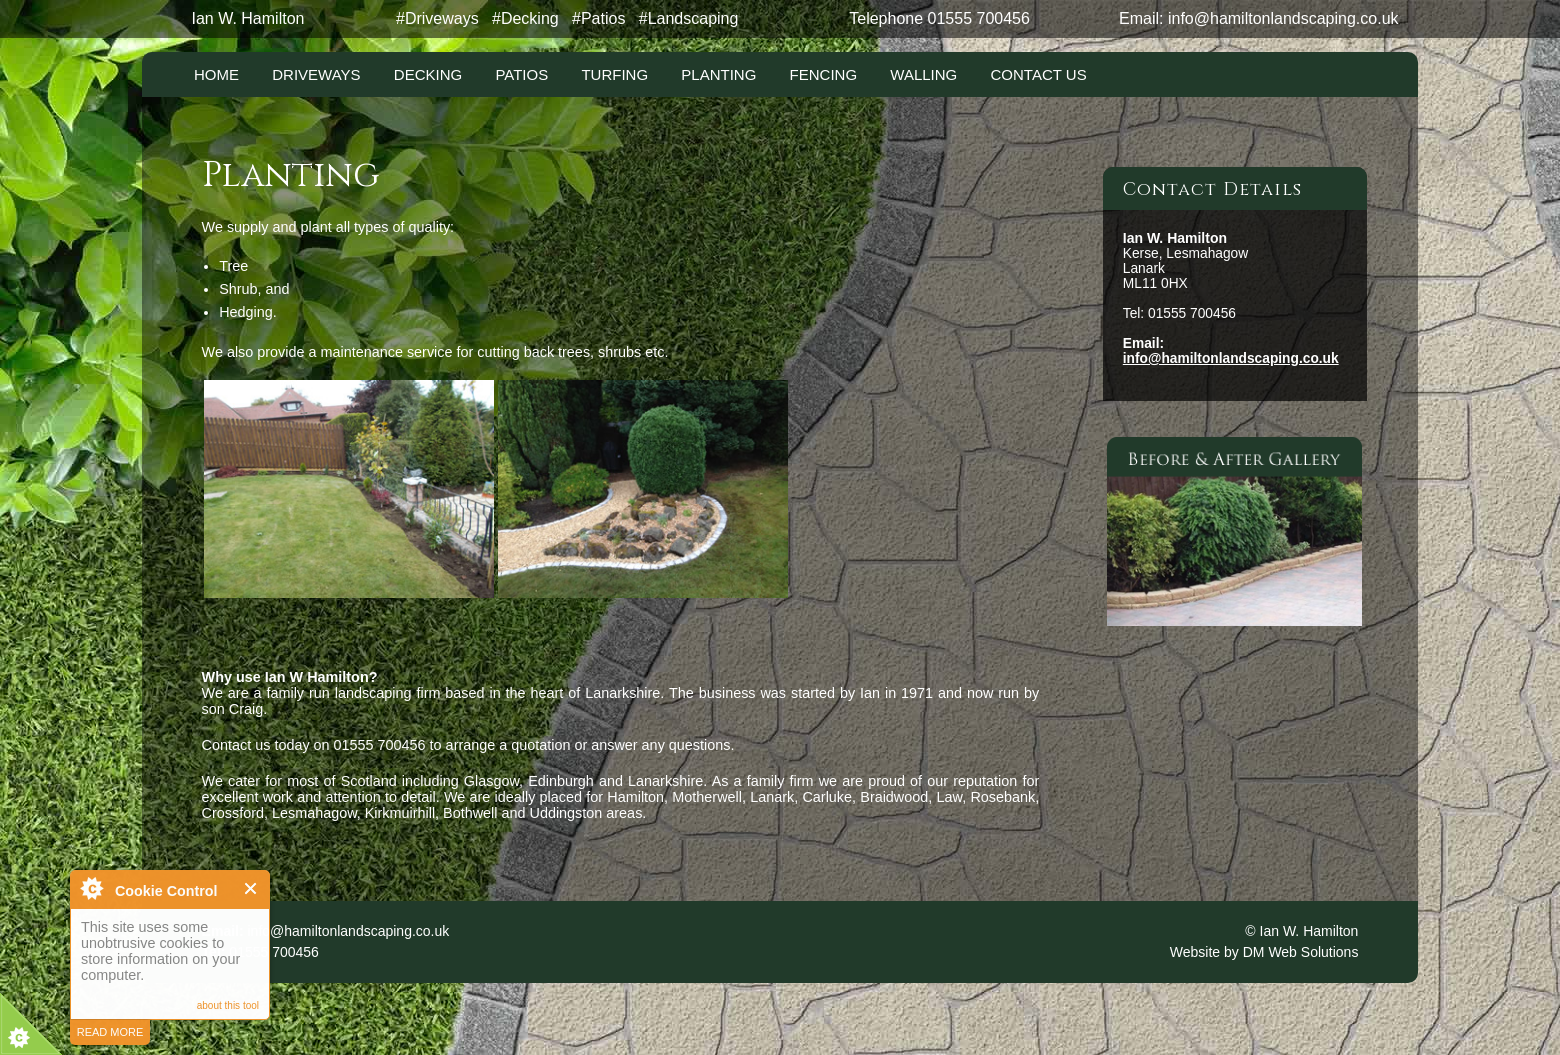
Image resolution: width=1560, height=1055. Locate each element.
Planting (718, 74)
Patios (521, 74)
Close (251, 888)
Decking (428, 74)
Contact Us (1039, 74)
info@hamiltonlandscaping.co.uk (1283, 18)
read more (110, 1032)
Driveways (316, 74)
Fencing (824, 74)
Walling (923, 74)
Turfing (614, 74)
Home (216, 74)
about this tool (228, 1005)
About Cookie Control (91, 888)
